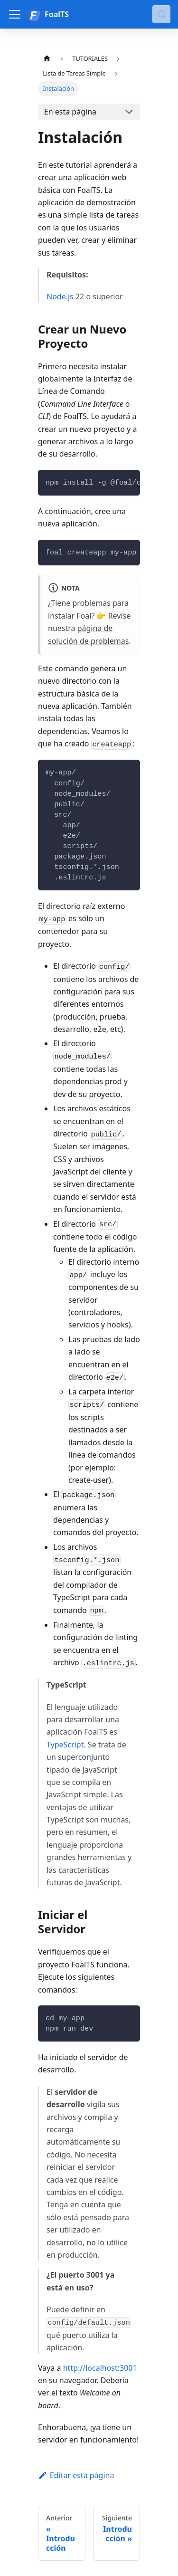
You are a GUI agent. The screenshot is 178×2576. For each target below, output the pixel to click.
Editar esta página (76, 2475)
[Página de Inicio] (47, 58)
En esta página (70, 111)
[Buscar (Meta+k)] (161, 14)
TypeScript (65, 1744)
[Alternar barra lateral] (15, 14)
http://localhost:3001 (100, 2368)
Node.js (60, 296)
